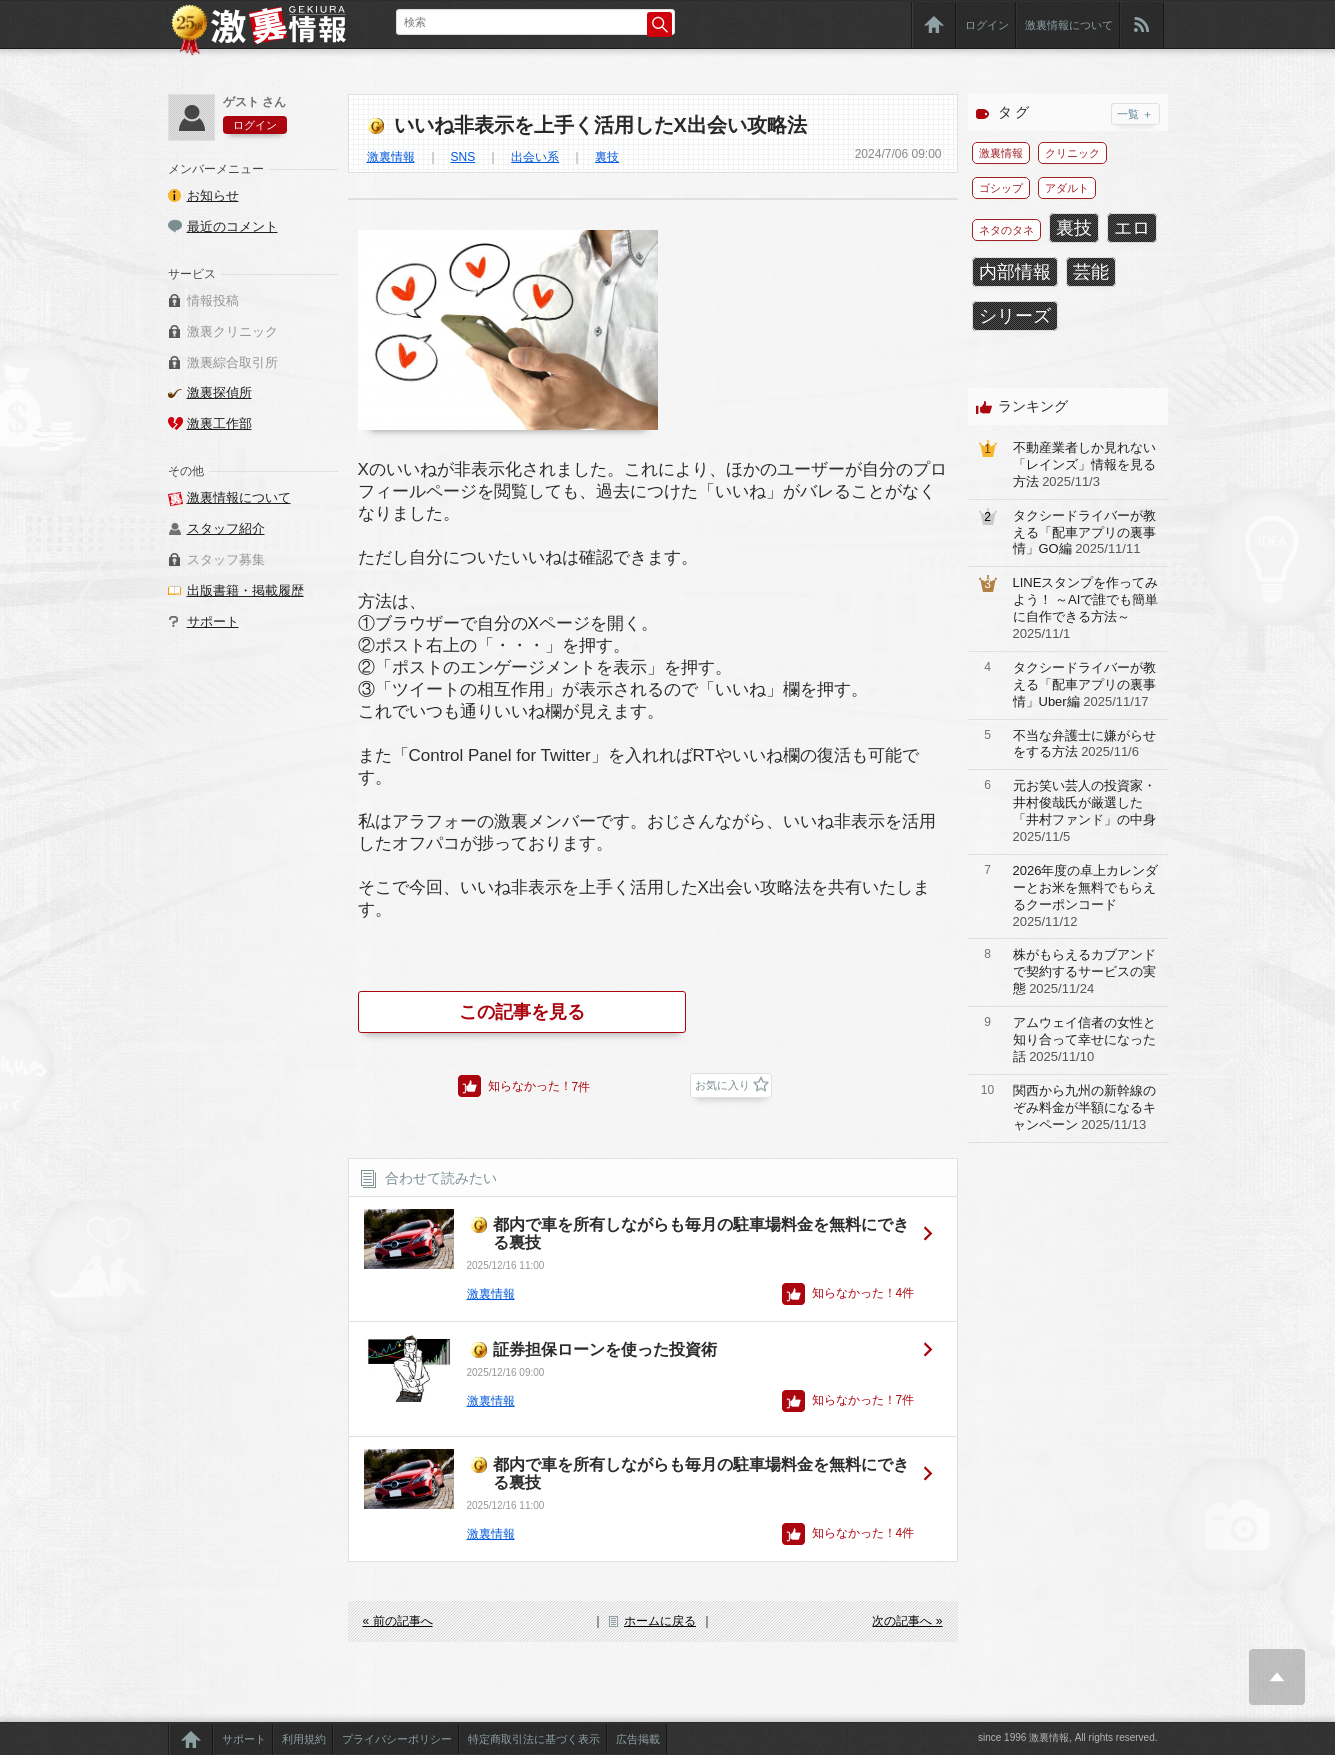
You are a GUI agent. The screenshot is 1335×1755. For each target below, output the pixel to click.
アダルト (1067, 188)
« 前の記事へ (398, 1621)
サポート (213, 621)
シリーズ (1015, 316)
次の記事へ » (907, 1621)
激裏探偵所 (219, 392)
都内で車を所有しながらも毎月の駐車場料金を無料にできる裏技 (701, 1233)
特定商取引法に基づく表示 (534, 1739)
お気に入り (722, 1085)
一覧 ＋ (1135, 114)
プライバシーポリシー (397, 1739)
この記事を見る (522, 1012)
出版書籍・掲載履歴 (245, 590)
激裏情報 (391, 157)
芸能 (1091, 272)
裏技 (607, 157)
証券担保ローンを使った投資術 (605, 1349)
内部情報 (1015, 272)
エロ (1132, 228)
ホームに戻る (660, 1621)
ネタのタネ (1006, 230)
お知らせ (213, 195)
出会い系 (535, 157)
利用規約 (304, 1739)
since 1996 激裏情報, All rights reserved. (1068, 1737)
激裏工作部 (219, 423)
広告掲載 (638, 1739)
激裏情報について (1069, 25)
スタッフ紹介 (226, 528)
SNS (463, 157)
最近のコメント (232, 226)
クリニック (1072, 153)
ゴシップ (1001, 188)
